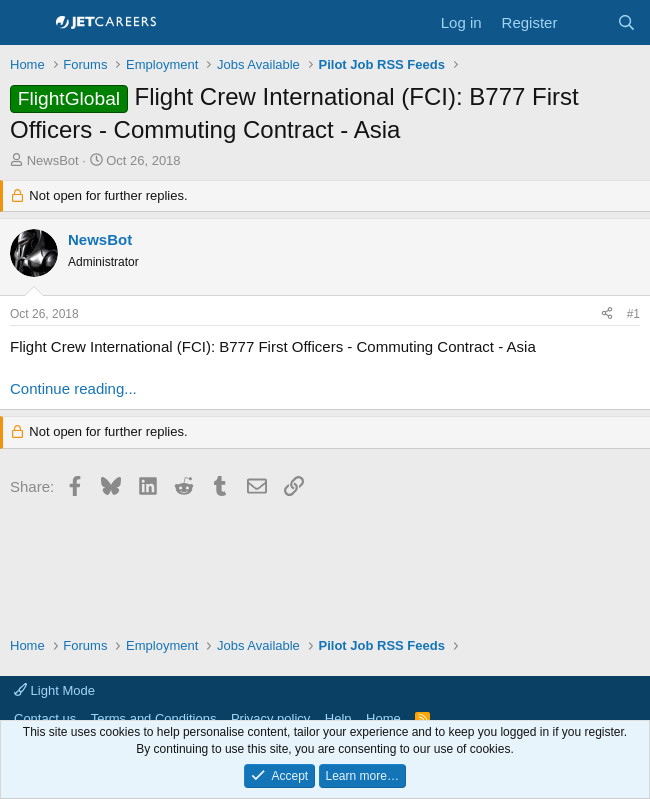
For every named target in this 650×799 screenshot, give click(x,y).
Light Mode (54, 690)
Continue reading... (73, 388)
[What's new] (586, 22)
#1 (633, 314)
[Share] (607, 314)
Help (338, 718)
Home (383, 718)
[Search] (626, 22)
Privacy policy (270, 718)
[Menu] (27, 23)
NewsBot (53, 160)
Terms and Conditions (154, 718)
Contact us (45, 718)
